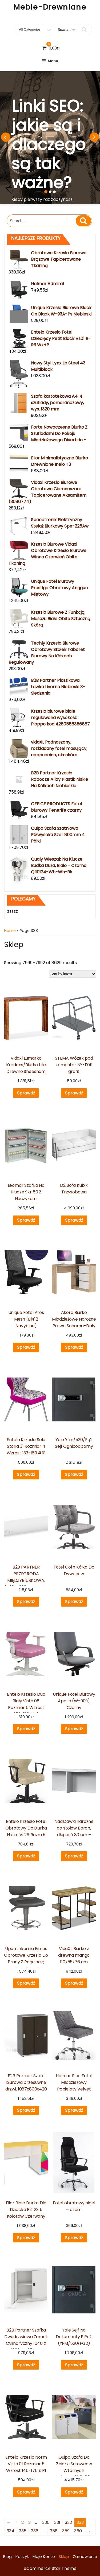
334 (10, 2531)
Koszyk (22, 2556)
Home (10, 930)
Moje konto (44, 2556)
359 (66, 2531)
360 (78, 2531)
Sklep (64, 2556)
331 (57, 2522)
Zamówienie (85, 2556)
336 (34, 2531)
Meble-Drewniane (50, 7)
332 (68, 2522)
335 (22, 2531)
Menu (50, 61)
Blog (7, 2556)
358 (54, 2531)
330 (46, 2522)
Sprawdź (26, 1093)
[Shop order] (72, 974)
